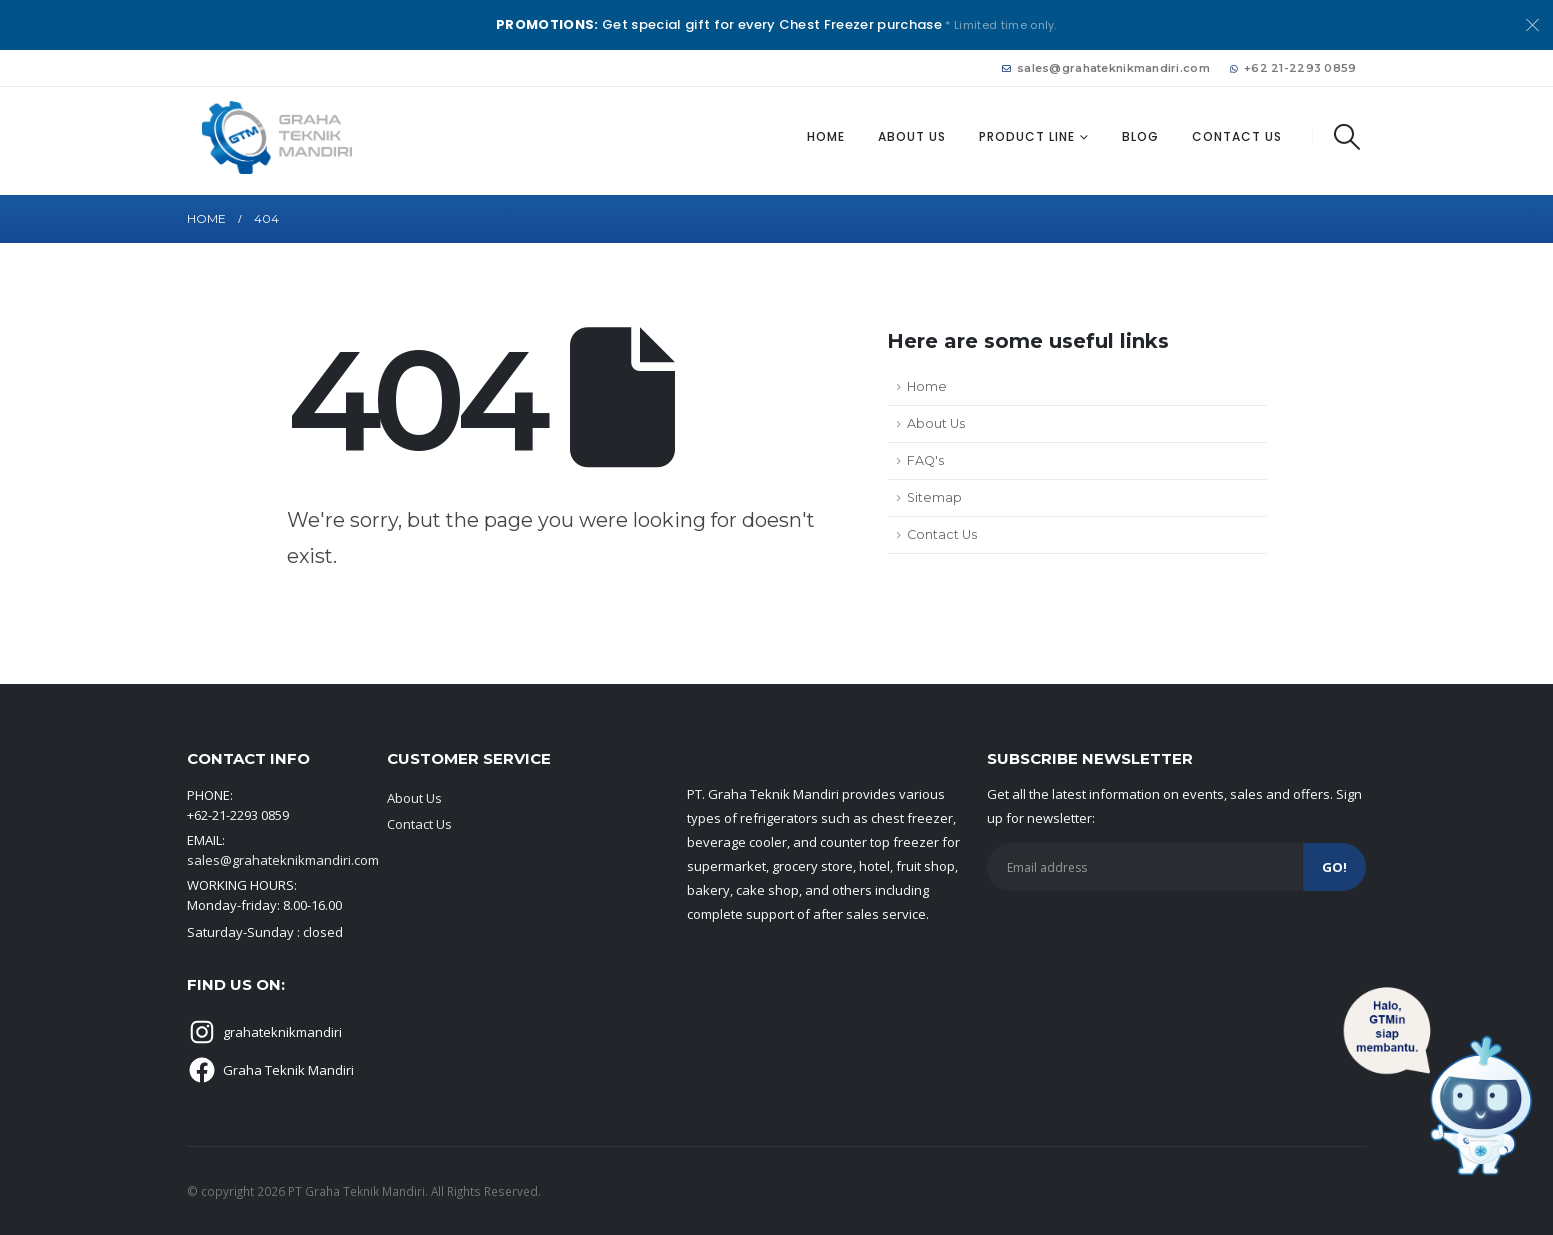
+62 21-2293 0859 (1293, 68)
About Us (912, 136)
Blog (1140, 136)
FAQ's (925, 460)
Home (826, 136)
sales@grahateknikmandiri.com (1106, 68)
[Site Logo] (277, 137)
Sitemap (934, 497)
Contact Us (1237, 136)
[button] (1347, 137)
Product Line (1027, 136)
